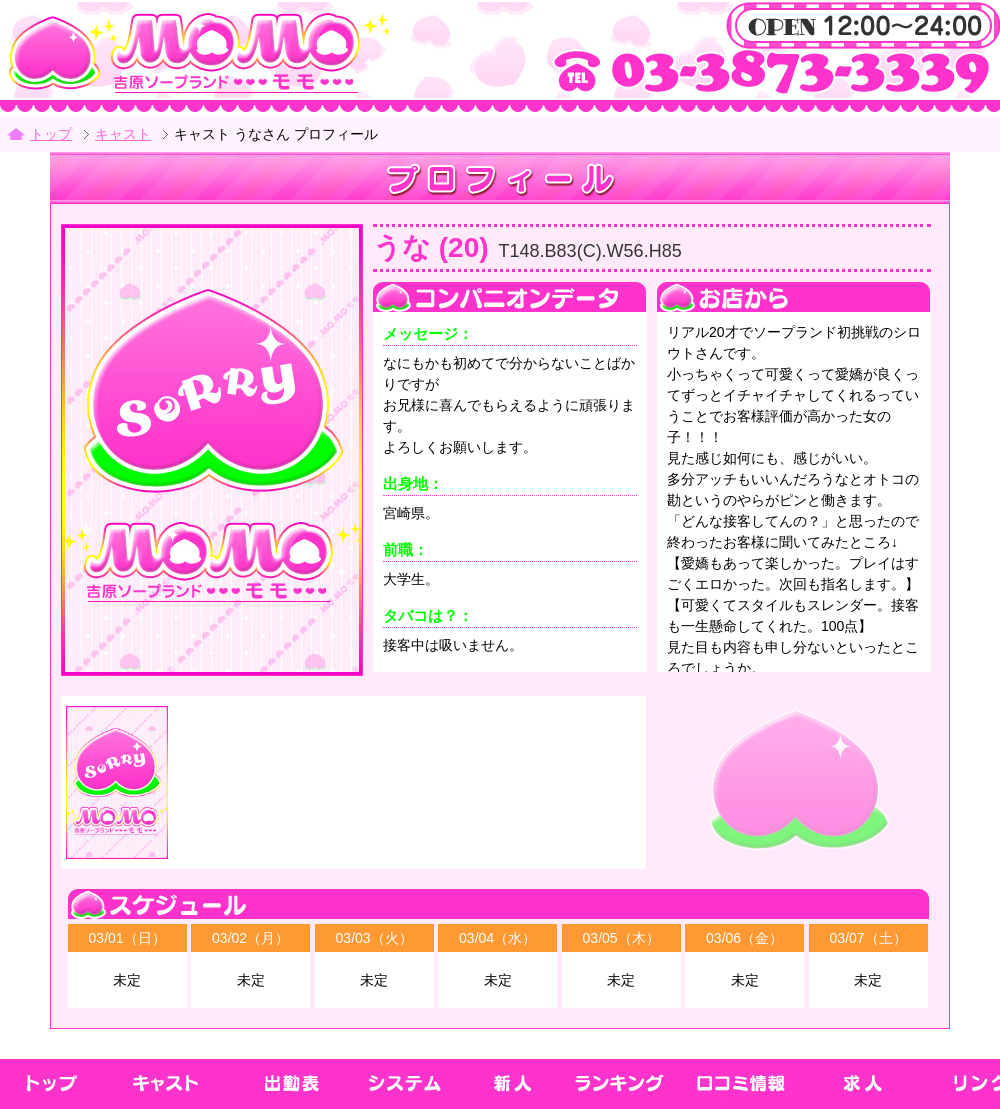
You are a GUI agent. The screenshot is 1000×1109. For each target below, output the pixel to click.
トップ (51, 134)
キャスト (123, 134)
